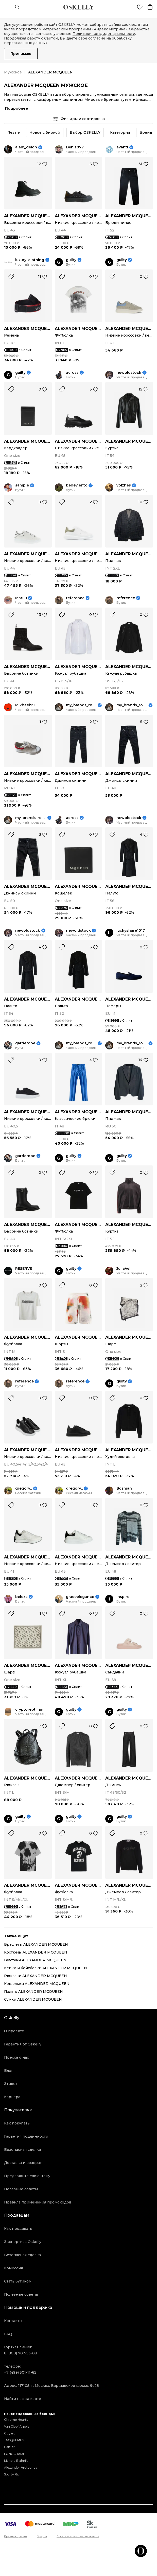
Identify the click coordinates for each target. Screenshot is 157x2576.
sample (22, 485)
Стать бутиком (17, 2281)
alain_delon (26, 147)
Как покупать (17, 2123)
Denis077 (75, 147)
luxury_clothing (29, 260)
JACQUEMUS (14, 2440)
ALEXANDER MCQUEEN (28, 215)
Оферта (42, 2536)
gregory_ (23, 1488)
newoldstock (128, 372)
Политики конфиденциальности (104, 33)
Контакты (13, 2320)
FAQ (8, 2334)
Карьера (12, 2097)
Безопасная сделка (22, 2149)
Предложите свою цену (27, 2176)
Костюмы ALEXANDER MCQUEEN (35, 1952)
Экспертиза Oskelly (22, 2241)
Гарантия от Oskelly (22, 2044)
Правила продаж (15, 2536)
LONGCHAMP (14, 2454)
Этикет (10, 2083)
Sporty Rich (13, 2474)
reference (75, 598)
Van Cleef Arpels (16, 2426)
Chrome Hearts (16, 2420)
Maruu (21, 598)
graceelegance (80, 1597)
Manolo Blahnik (16, 2461)
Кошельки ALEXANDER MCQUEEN (36, 1983)
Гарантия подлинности (26, 2136)
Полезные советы (21, 2189)
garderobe (25, 1043)
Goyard (9, 2433)
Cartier (9, 2447)
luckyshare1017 (130, 930)
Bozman (124, 1488)
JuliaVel (123, 1268)
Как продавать (18, 2228)
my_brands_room (81, 705)
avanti (122, 147)
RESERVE (23, 1268)
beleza (21, 1597)
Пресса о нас (16, 2057)
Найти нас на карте (22, 2398)
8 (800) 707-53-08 (20, 2353)
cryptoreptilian (29, 1709)
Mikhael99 (24, 705)
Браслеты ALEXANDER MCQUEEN (36, 1944)
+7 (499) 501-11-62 (20, 2372)
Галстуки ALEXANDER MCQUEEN (35, 1960)
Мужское (13, 72)
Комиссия (13, 2268)
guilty (71, 260)
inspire (122, 1597)
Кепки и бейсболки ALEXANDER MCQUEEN (45, 1968)
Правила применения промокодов (37, 2202)
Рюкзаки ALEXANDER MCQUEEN (35, 1976)
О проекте (14, 2031)
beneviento (77, 485)
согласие (96, 38)
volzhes (123, 485)
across (72, 372)
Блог (8, 2070)
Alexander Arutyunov (20, 2467)
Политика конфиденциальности (78, 2536)
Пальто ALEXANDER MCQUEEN (33, 1991)
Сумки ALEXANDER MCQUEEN (33, 1999)
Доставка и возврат (23, 2162)
